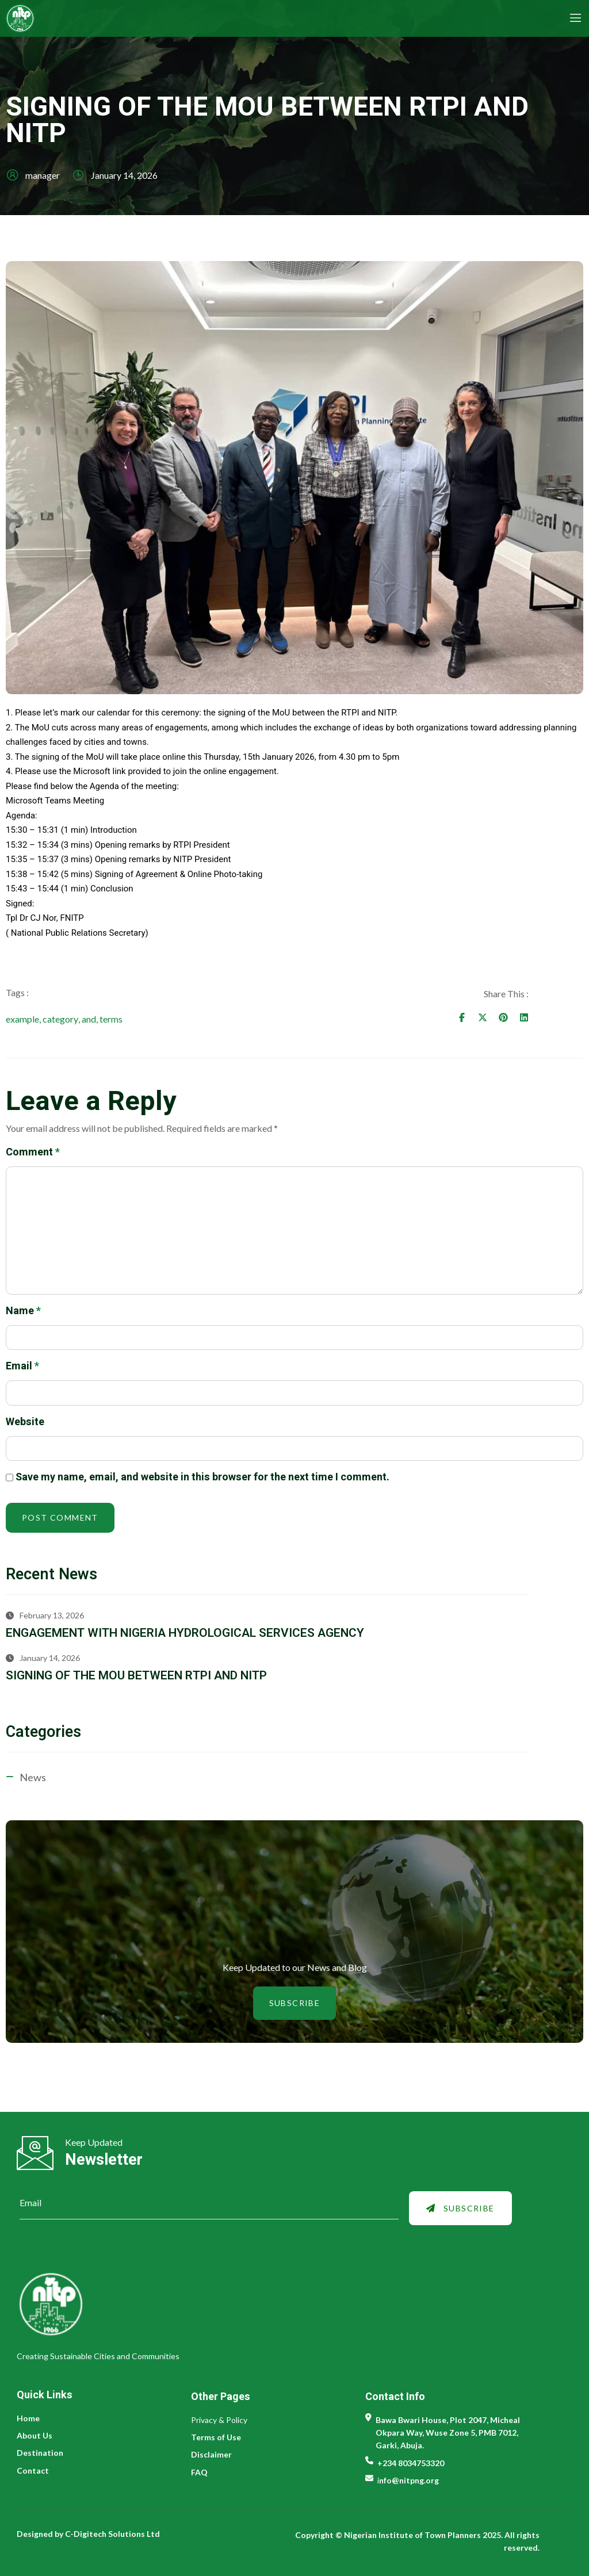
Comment (33, 1155)
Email (22, 1370)
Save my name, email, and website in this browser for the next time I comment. (202, 1481)
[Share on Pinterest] (558, 1018)
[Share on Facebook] (516, 1018)
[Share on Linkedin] (578, 1018)
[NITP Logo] (150, 18)
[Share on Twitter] (537, 1018)
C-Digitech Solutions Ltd (113, 2534)
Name (23, 1314)
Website (25, 1425)
